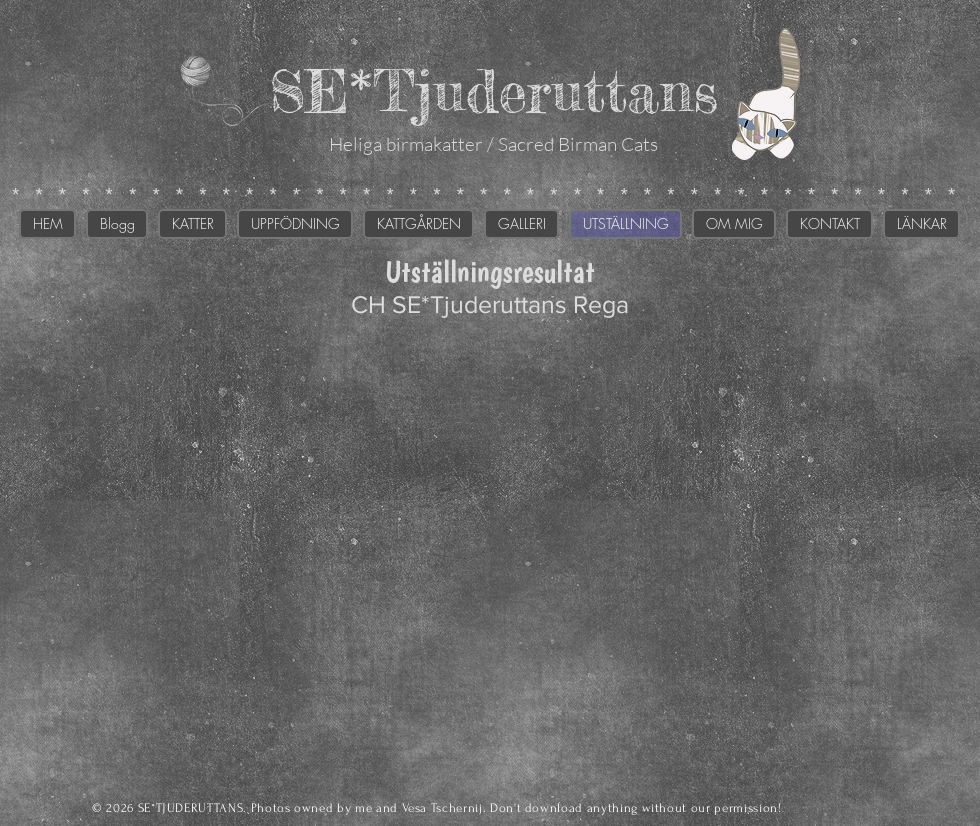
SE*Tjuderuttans (493, 90)
